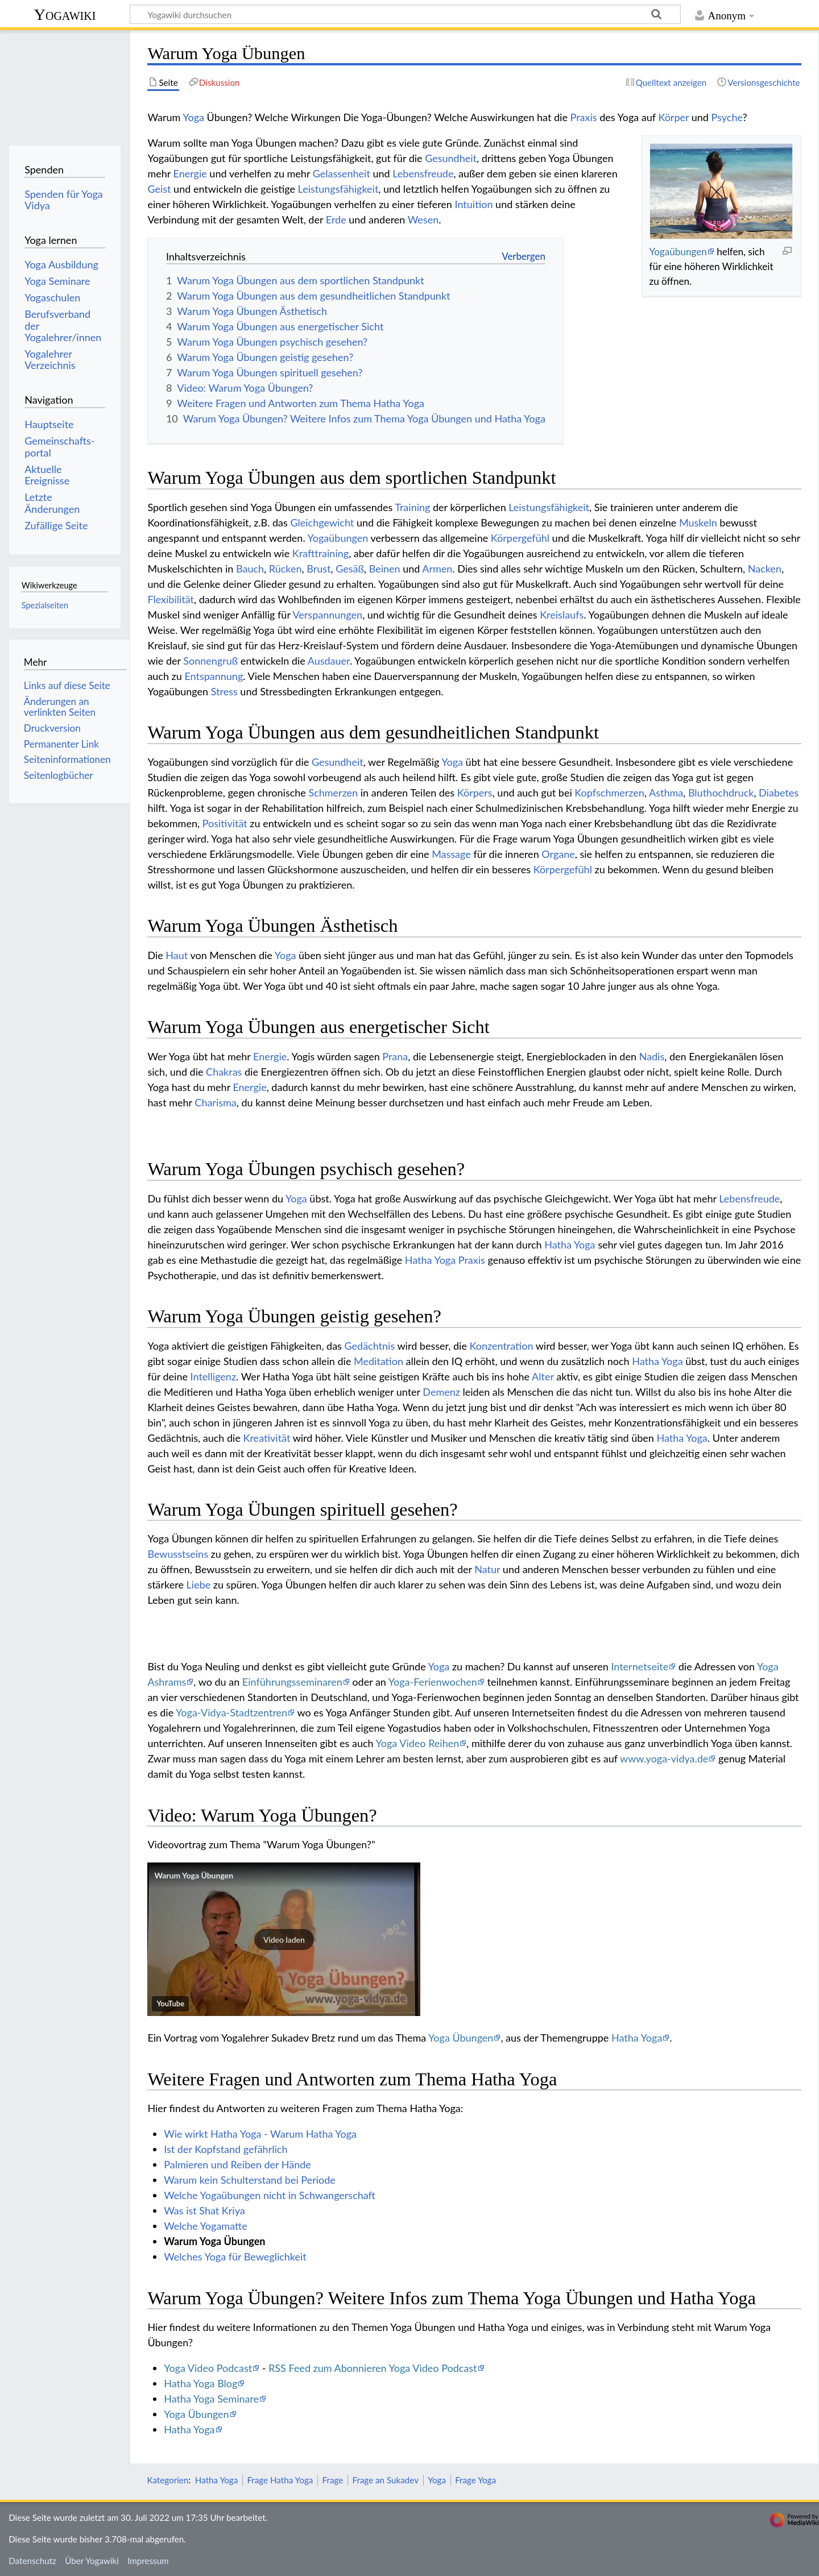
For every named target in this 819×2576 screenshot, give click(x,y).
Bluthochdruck (721, 792)
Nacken (764, 568)
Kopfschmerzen (609, 792)
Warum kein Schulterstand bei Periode (250, 2179)
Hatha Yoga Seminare (211, 2398)
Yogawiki (65, 14)
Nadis (652, 1056)
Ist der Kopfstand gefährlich (225, 2149)
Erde (336, 219)
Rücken (285, 568)
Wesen (423, 219)
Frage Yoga (475, 2480)
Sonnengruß (210, 660)
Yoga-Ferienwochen (432, 1681)
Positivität (224, 823)
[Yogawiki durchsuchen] (405, 14)
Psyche (727, 117)
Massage (451, 854)
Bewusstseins (177, 1554)
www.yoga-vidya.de (664, 1758)
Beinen (384, 568)
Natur (487, 1569)
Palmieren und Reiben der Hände (237, 2164)
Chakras (224, 1071)
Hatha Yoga (569, 1244)
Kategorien (167, 2480)
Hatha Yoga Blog (200, 2383)
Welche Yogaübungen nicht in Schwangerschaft (269, 2195)
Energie (190, 173)
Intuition (474, 204)
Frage (333, 2480)
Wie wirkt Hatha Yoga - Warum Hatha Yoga (260, 2133)
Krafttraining (320, 553)
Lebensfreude (422, 173)
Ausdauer (329, 660)
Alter (542, 1376)
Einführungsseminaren (292, 1681)
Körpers (475, 792)
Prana (395, 1056)
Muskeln (698, 522)
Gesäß (350, 568)
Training (412, 507)
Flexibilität (170, 599)
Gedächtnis (370, 1345)
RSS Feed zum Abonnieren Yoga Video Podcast (372, 2368)
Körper (673, 117)
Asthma (666, 792)
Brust (318, 568)
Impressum (148, 2561)
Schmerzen (333, 792)
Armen (437, 568)
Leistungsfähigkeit (338, 188)
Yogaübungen (677, 252)
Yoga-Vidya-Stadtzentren (231, 1712)
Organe (557, 854)
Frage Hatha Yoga (280, 2480)
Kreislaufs (562, 614)
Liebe (199, 1584)
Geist (159, 188)
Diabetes (779, 792)
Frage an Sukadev (385, 2480)
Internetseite (639, 1666)
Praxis (583, 117)
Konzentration (501, 1345)
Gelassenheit (341, 173)
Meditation (378, 1361)
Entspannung (213, 676)
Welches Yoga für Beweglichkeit (235, 2256)
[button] (283, 1939)
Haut (177, 955)
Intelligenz (213, 1376)
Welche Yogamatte (205, 2226)
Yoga (193, 117)
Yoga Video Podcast (208, 2368)
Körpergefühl (520, 538)
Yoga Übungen (460, 2037)
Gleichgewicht (322, 522)
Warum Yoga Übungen (193, 1875)
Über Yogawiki (92, 2561)
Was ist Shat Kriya (204, 2210)
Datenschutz (32, 2561)
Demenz (441, 1392)
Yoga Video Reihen (418, 1743)
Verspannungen (328, 614)
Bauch (250, 568)
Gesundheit (451, 158)
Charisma (215, 1102)
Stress (224, 691)
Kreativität (267, 1438)
